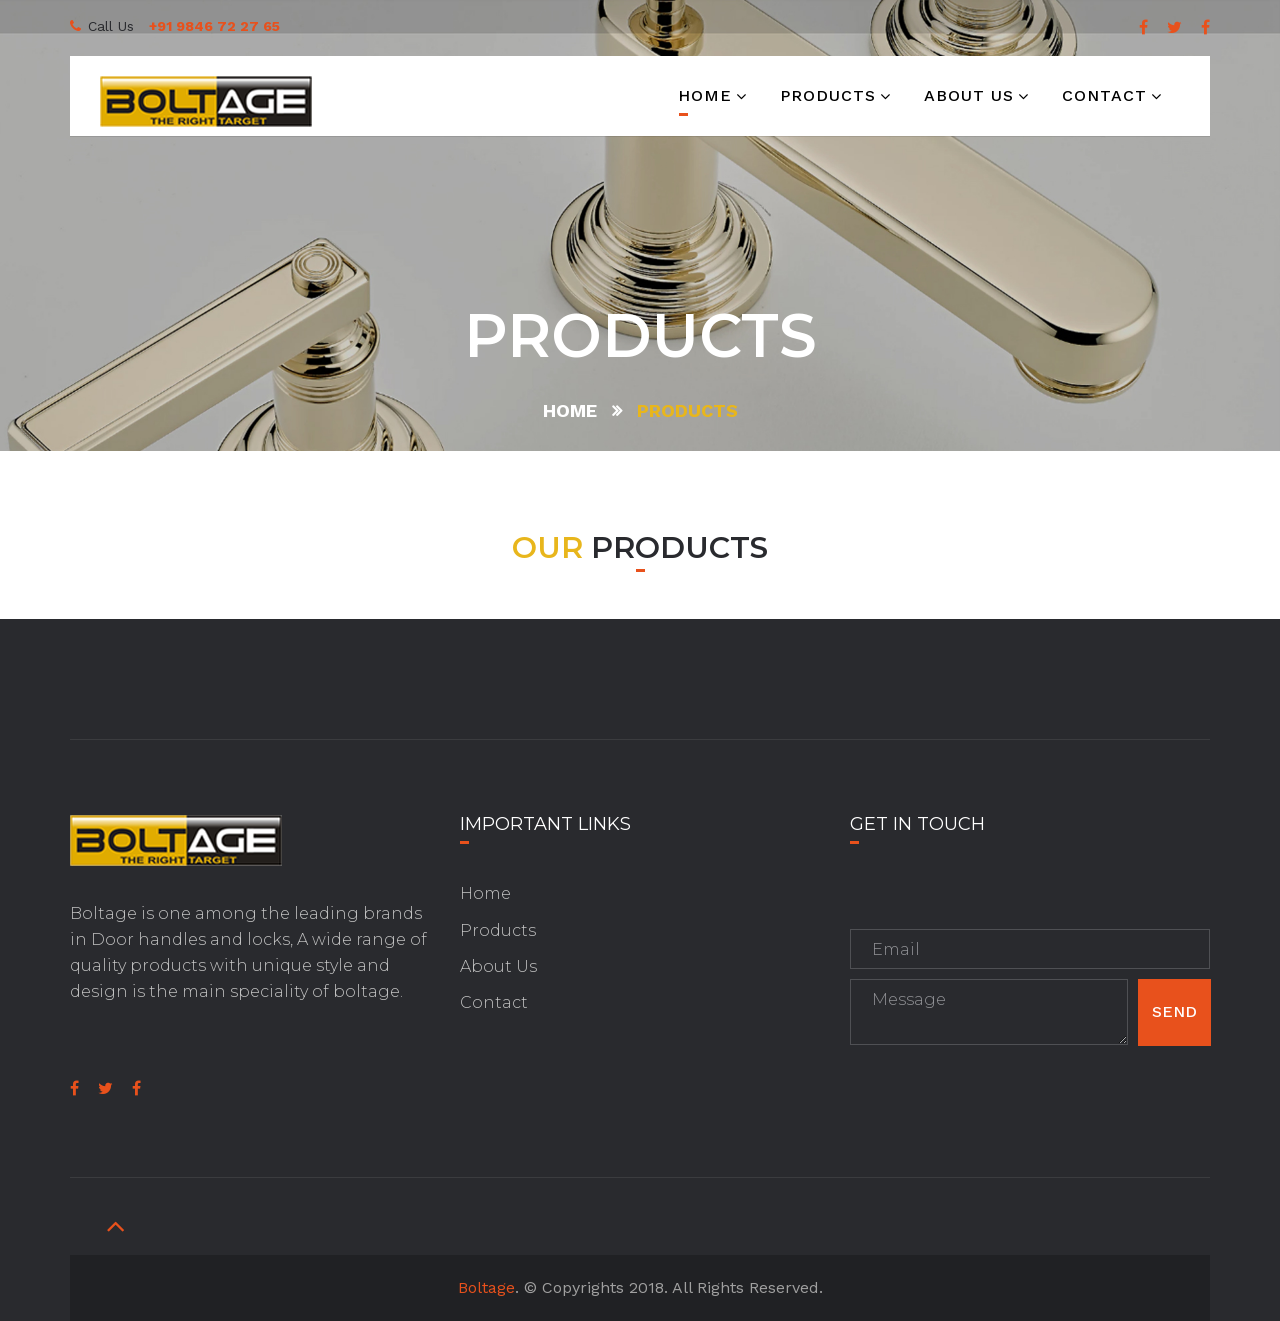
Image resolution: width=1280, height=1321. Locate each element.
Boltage (486, 1287)
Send (1174, 1011)
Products (828, 95)
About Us (498, 966)
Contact (1104, 95)
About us (969, 95)
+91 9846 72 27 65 (214, 26)
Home (705, 95)
